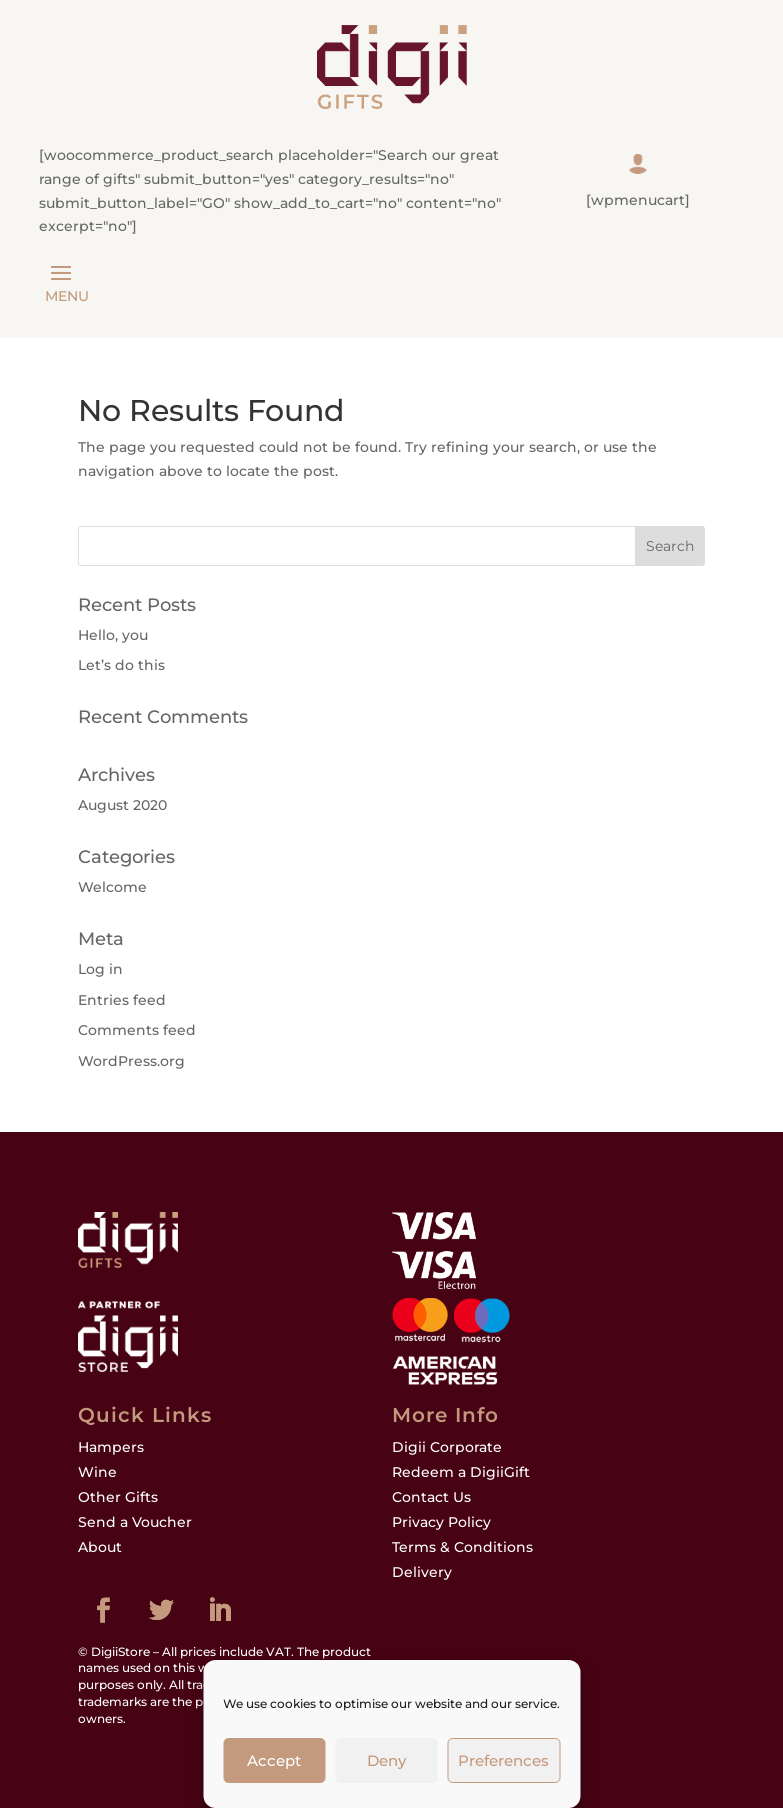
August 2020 (122, 805)
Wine (97, 1472)
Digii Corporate (447, 1447)
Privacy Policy (441, 1522)
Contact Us (431, 1497)
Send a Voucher (135, 1522)
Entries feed (122, 1000)
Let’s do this (121, 665)
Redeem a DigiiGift (461, 1472)
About (100, 1547)
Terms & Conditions (462, 1547)
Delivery (422, 1572)
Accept (274, 1760)
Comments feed (137, 1030)
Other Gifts (118, 1497)
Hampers (111, 1447)
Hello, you (113, 635)
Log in (100, 969)
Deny (386, 1760)
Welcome (112, 887)
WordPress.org (131, 1061)
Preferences (503, 1760)
